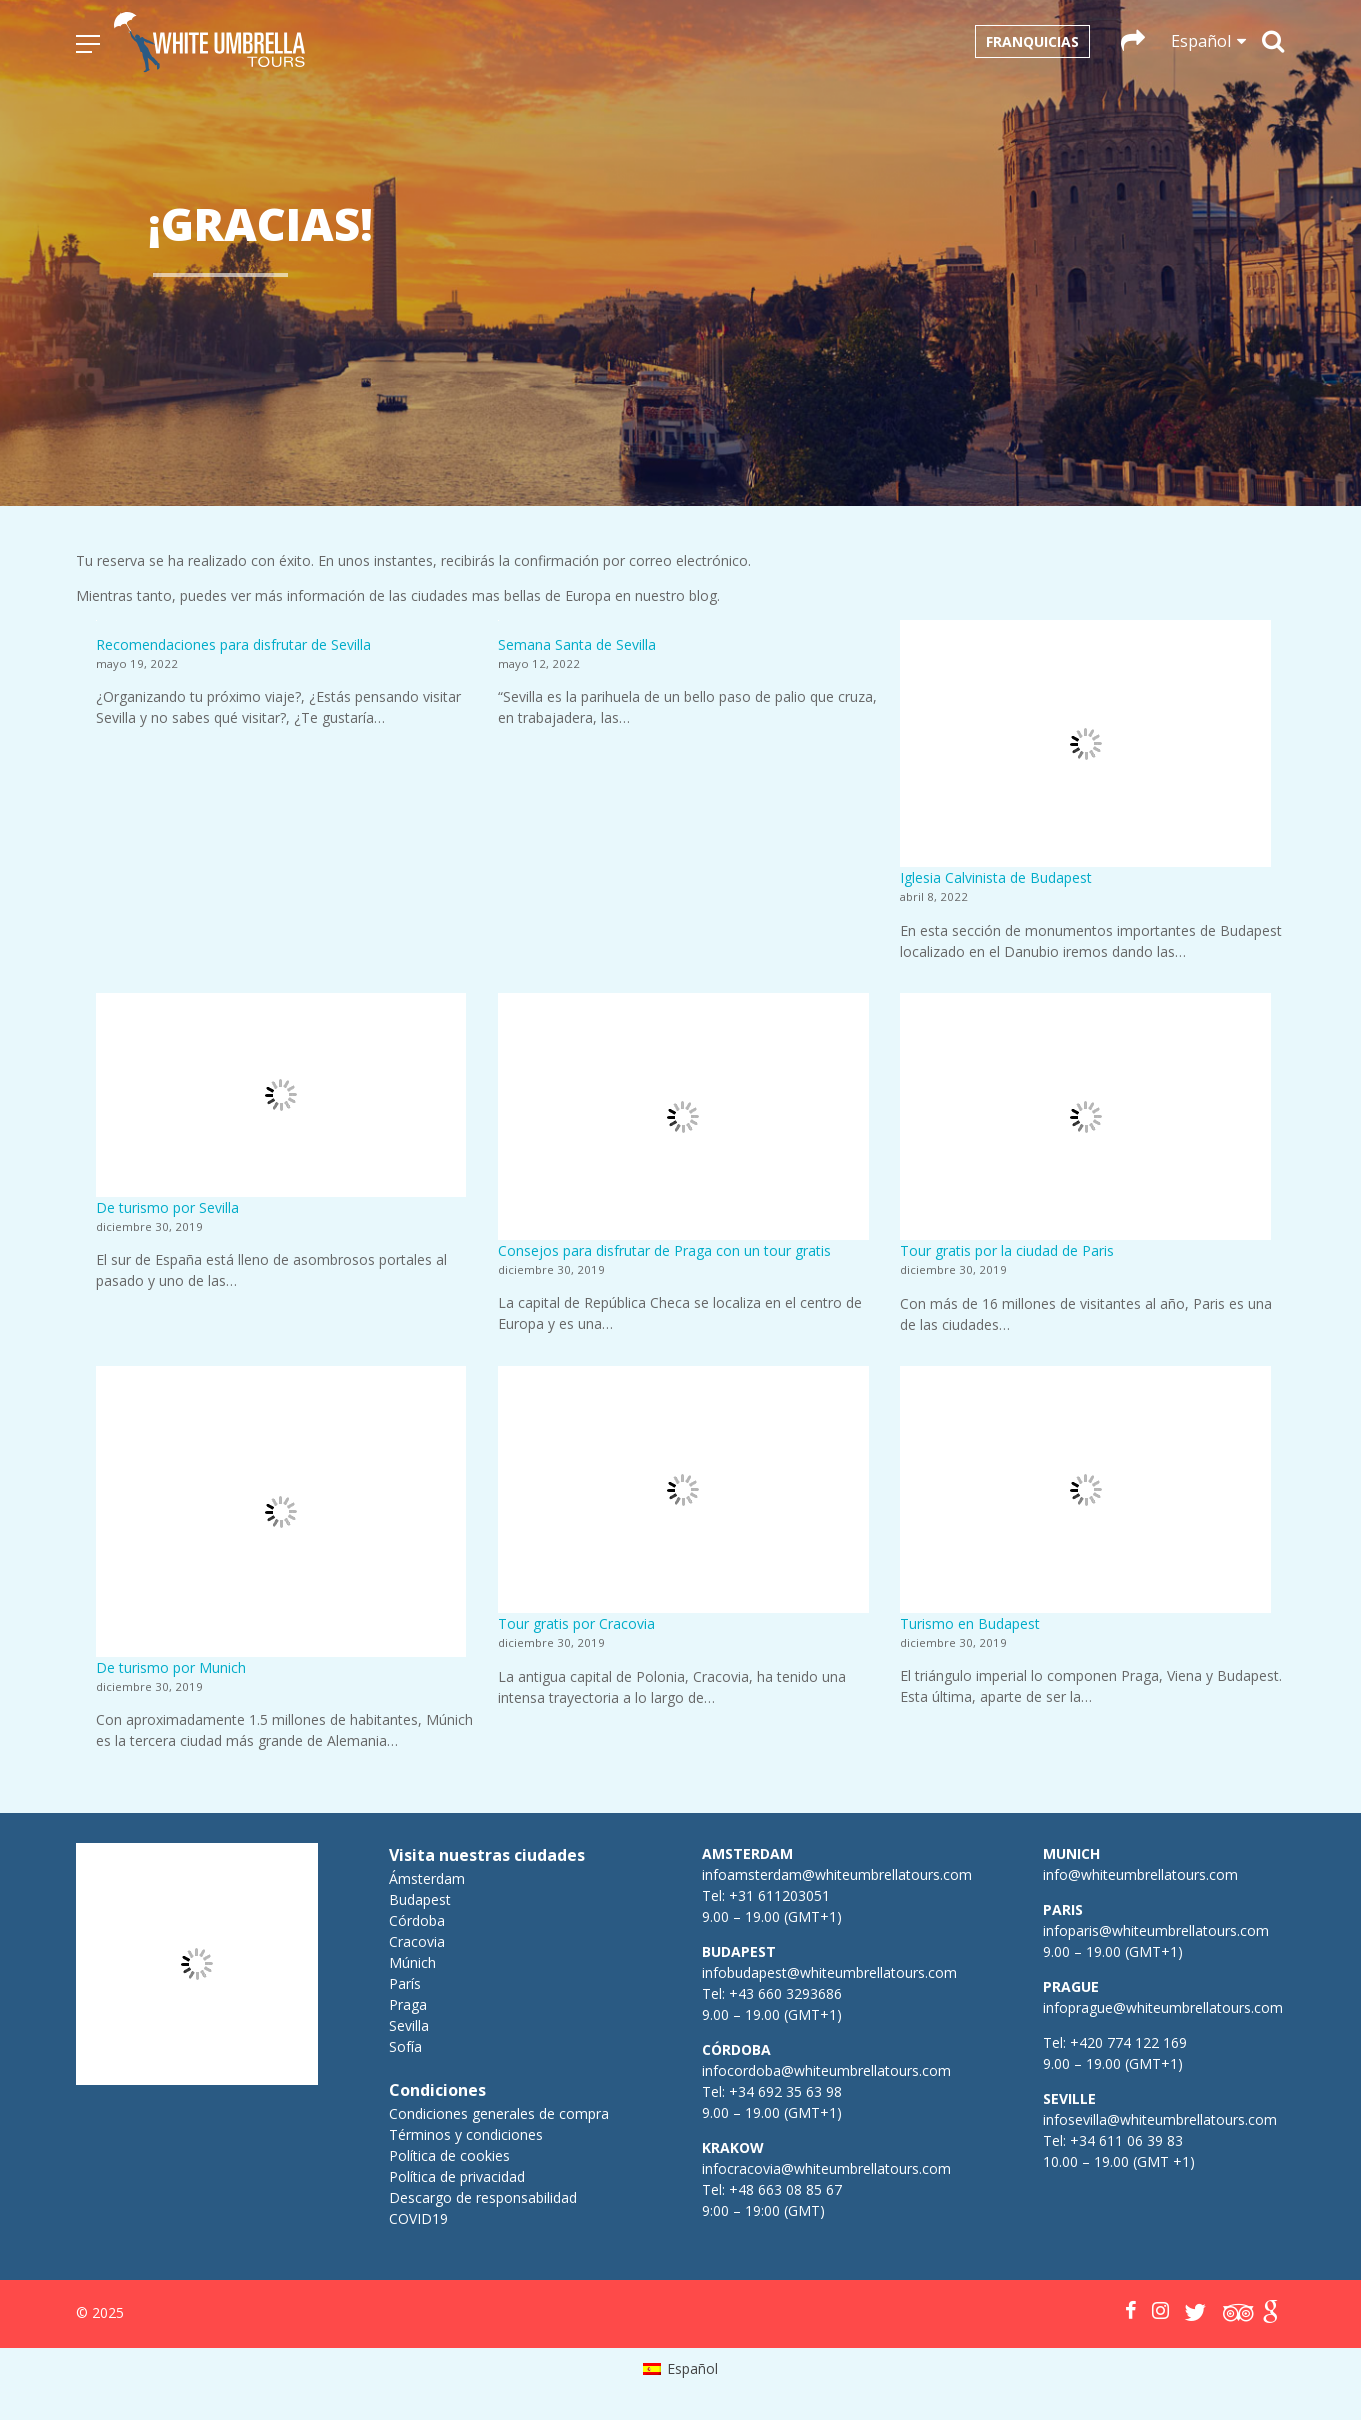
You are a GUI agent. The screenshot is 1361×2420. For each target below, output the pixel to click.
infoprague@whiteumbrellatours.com (1163, 2007)
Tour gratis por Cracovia (576, 1623)
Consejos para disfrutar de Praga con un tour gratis (664, 1250)
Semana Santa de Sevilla (577, 644)
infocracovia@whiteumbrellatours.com (826, 2168)
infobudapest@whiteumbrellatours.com (829, 1972)
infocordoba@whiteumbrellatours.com (826, 2070)
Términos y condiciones (466, 2134)
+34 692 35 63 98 (785, 2091)
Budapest (420, 1899)
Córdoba (417, 1920)
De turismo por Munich (171, 1667)
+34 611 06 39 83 (1126, 2140)
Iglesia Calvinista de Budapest (996, 877)
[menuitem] (680, 2369)
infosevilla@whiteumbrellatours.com (1160, 2119)
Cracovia (417, 1941)
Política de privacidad (457, 2176)
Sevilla (409, 2025)
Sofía (405, 2046)
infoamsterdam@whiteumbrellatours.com (837, 1874)
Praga (408, 2004)
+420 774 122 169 (1126, 2042)
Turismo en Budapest (970, 1623)
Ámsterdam (427, 1878)
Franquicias (1032, 41)
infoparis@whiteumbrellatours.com (1156, 1930)
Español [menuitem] (692, 2368)
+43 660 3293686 (785, 1993)
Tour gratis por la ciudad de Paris (1007, 1250)
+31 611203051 (779, 1895)
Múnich (412, 1962)
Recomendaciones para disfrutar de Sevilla (233, 644)
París (405, 1983)
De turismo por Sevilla (167, 1207)
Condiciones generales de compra (499, 2113)
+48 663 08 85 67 (785, 2189)
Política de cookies (449, 2155)
